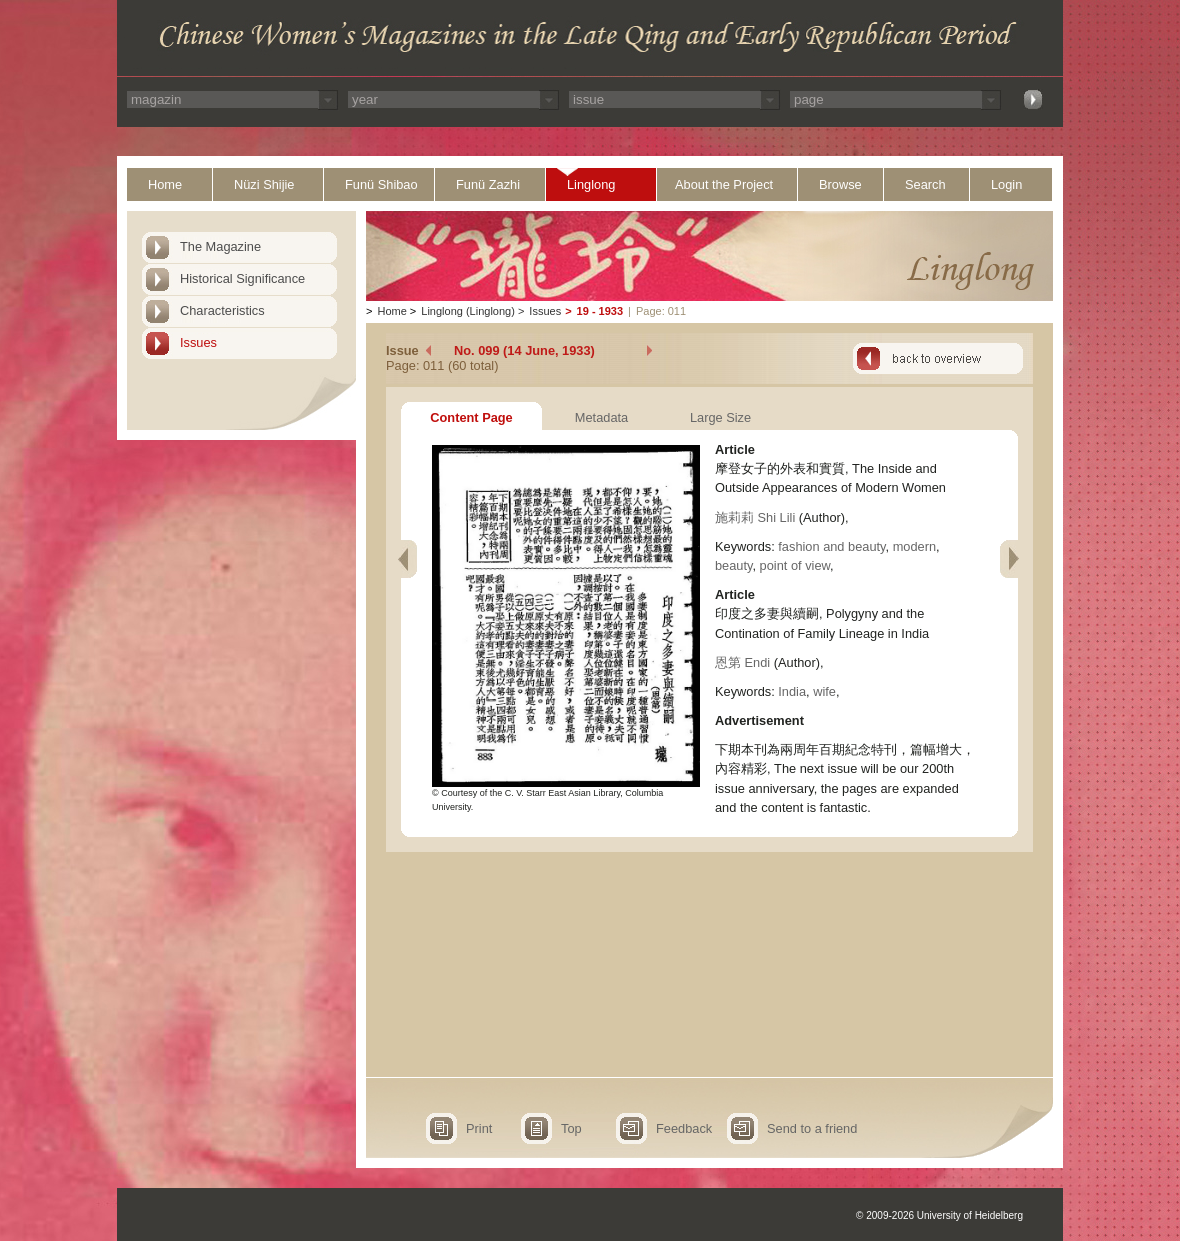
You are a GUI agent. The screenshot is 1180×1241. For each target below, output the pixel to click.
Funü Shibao (381, 184)
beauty (733, 565)
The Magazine (220, 246)
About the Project (724, 184)
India (792, 691)
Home (165, 184)
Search (925, 184)
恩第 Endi (742, 662)
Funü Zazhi (488, 184)
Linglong (591, 184)
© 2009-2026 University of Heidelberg (939, 1215)
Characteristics (222, 310)
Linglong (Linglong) (468, 311)
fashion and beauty (831, 546)
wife (824, 691)
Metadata (601, 417)
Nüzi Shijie (264, 184)
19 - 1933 (600, 311)
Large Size (720, 417)
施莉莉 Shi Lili (755, 517)
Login (1006, 184)
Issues (198, 342)
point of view (795, 565)
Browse (840, 184)
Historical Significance (242, 278)
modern (914, 546)
